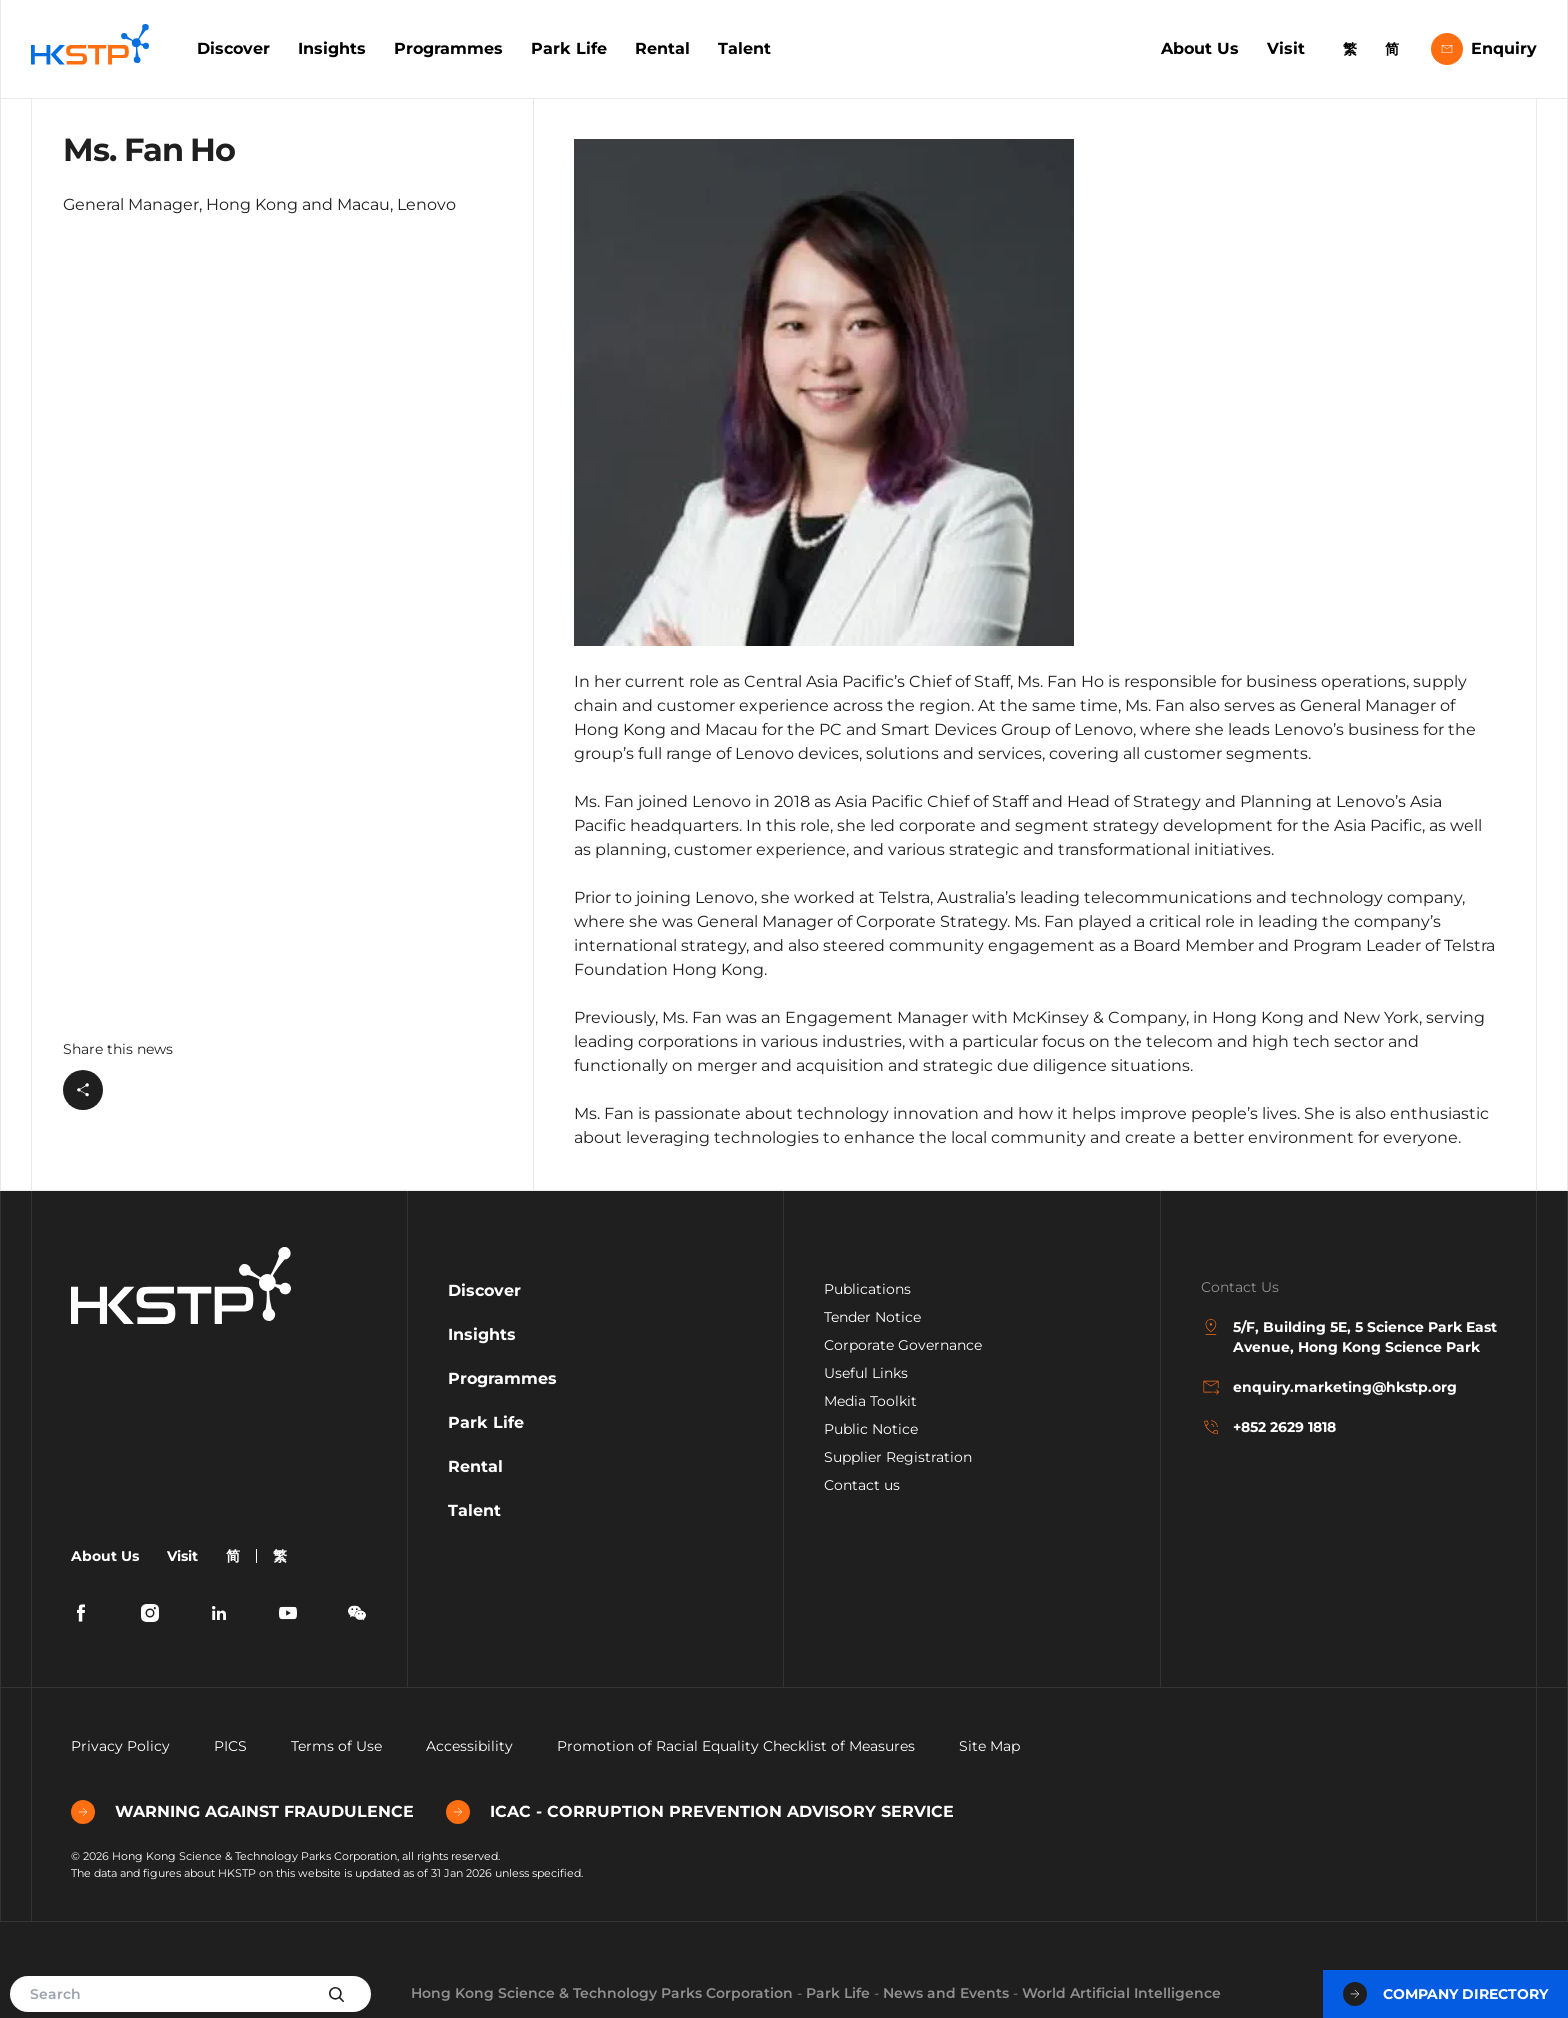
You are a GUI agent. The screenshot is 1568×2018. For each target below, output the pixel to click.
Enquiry (1484, 49)
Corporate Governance (903, 1345)
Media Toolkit (870, 1401)
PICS (230, 1746)
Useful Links (866, 1373)
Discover (233, 48)
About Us (1200, 48)
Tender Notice (872, 1317)
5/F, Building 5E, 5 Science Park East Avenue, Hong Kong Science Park (1349, 1336)
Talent (744, 48)
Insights (332, 48)
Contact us (862, 1485)
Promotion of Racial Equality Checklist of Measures (736, 1746)
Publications (867, 1289)
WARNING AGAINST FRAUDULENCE (242, 1812)
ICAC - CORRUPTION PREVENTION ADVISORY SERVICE (700, 1812)
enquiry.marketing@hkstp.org (1329, 1387)
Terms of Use (336, 1746)
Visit (1286, 48)
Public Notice (871, 1429)
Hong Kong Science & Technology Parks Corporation (602, 1993)
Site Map (989, 1746)
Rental (662, 48)
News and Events (946, 1993)
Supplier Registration (898, 1457)
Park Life (569, 48)
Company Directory (1445, 1994)
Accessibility (469, 1746)
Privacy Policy (120, 1746)
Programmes (448, 48)
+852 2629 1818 (1268, 1427)
